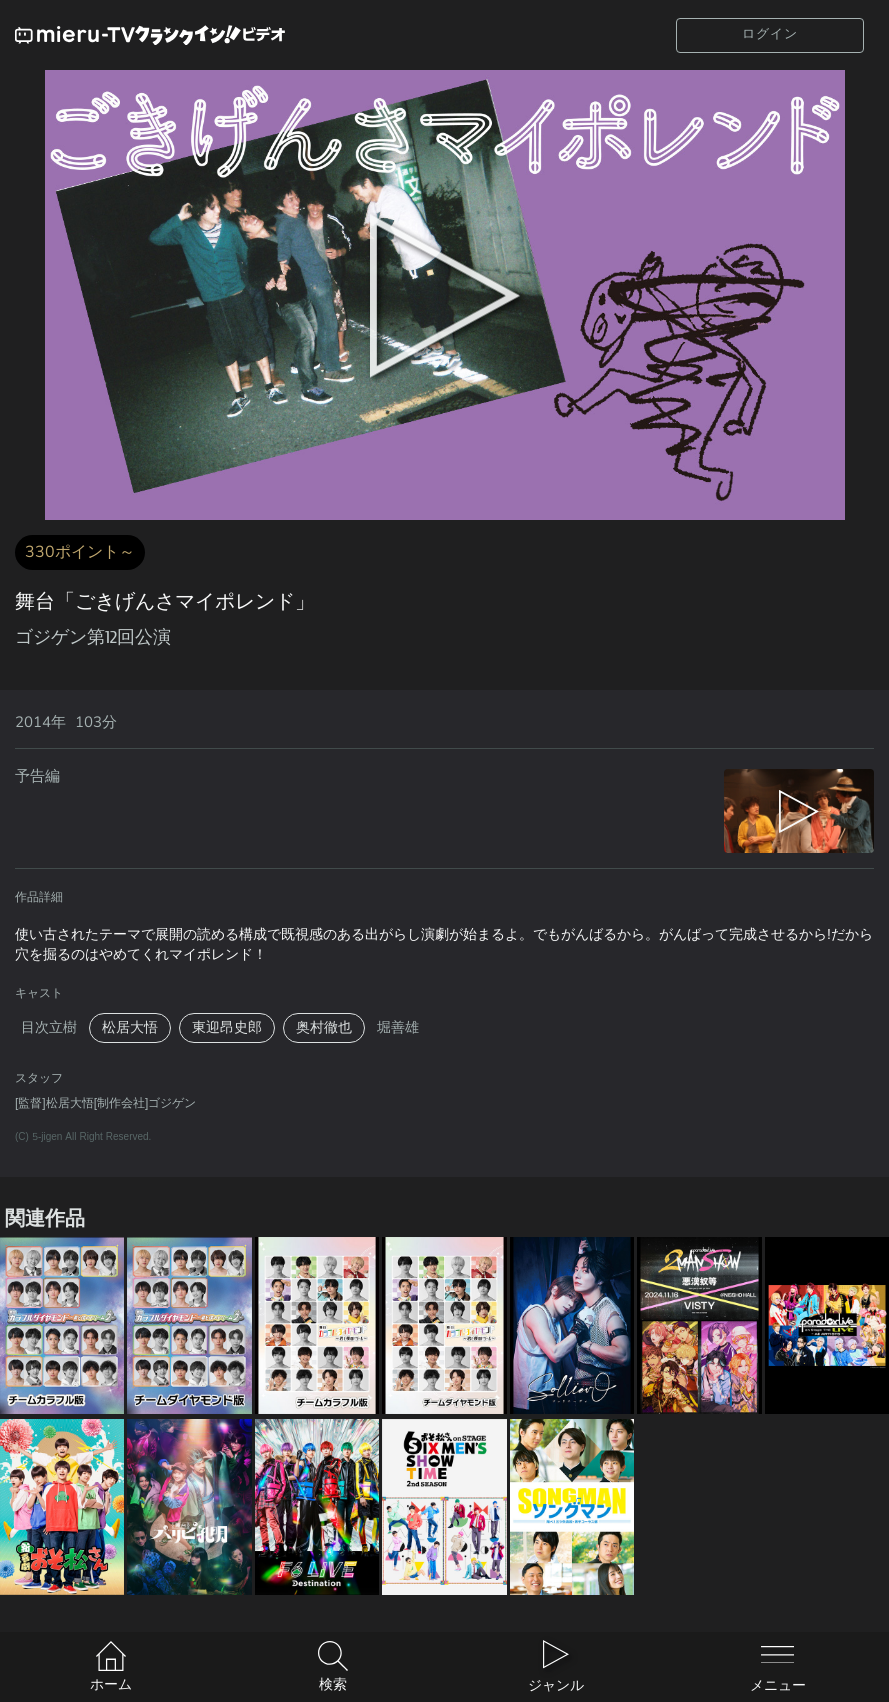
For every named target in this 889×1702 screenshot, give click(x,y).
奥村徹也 (324, 1027)
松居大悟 (130, 1027)
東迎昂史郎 (227, 1027)
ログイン (770, 34)
